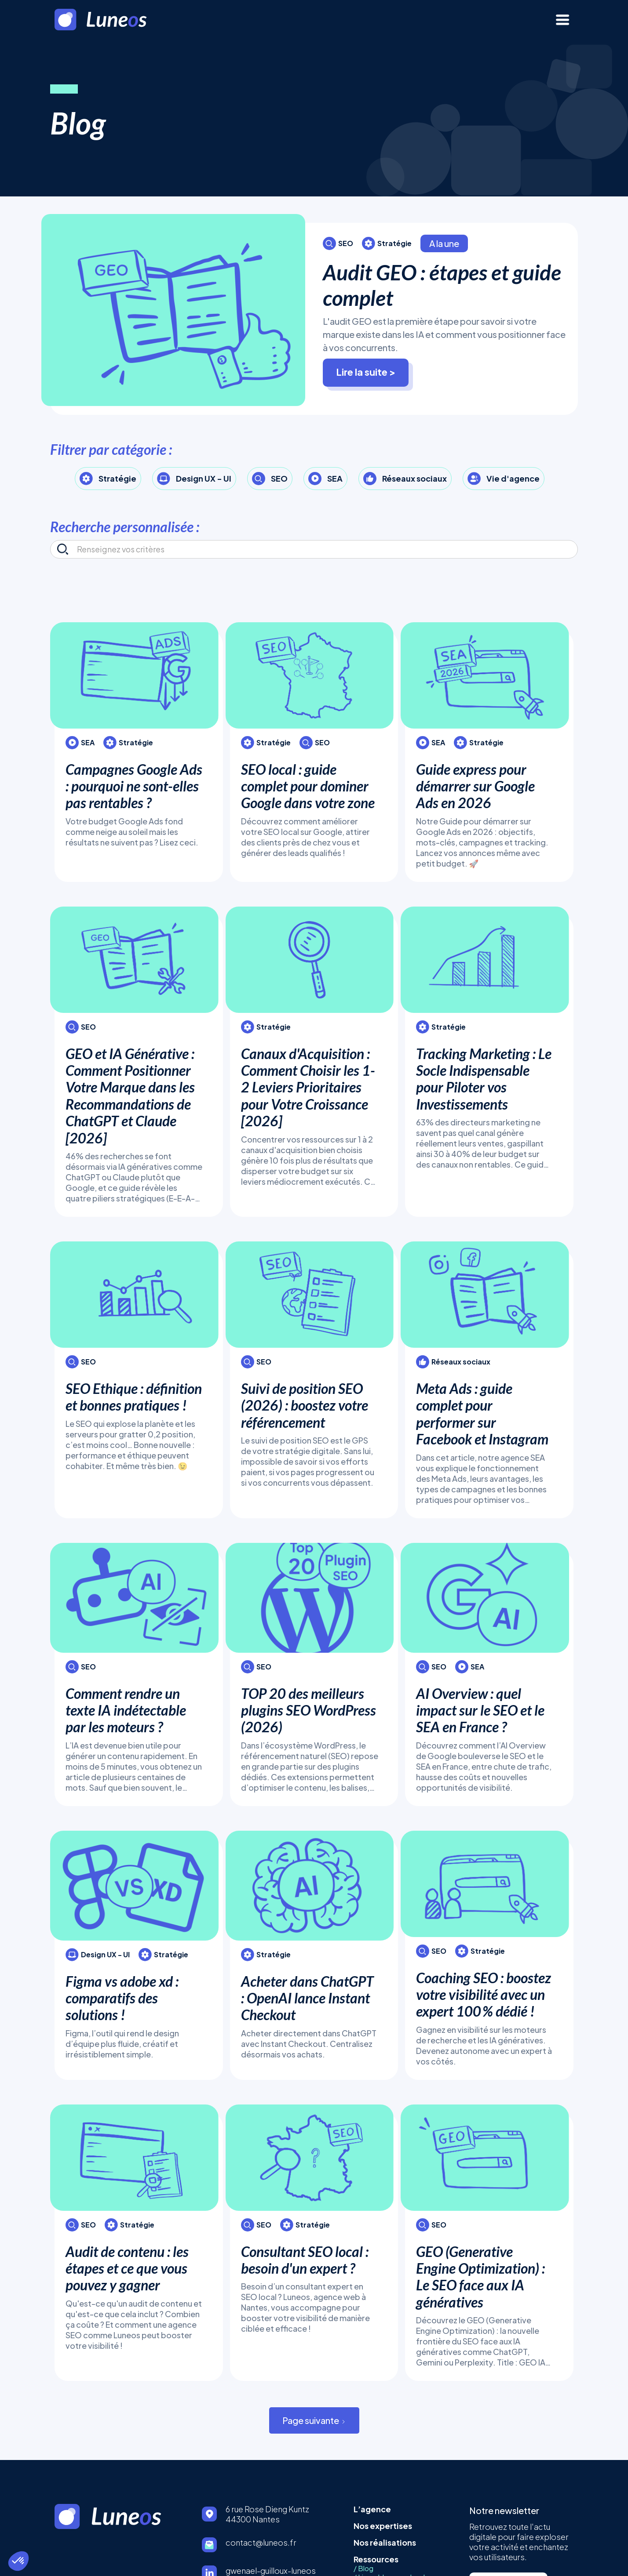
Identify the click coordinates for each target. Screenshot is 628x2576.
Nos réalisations (385, 2542)
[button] (18, 2561)
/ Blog (363, 2568)
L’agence (372, 2509)
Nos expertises (383, 2526)
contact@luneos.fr (261, 2542)
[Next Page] (314, 2420)
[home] (113, 19)
